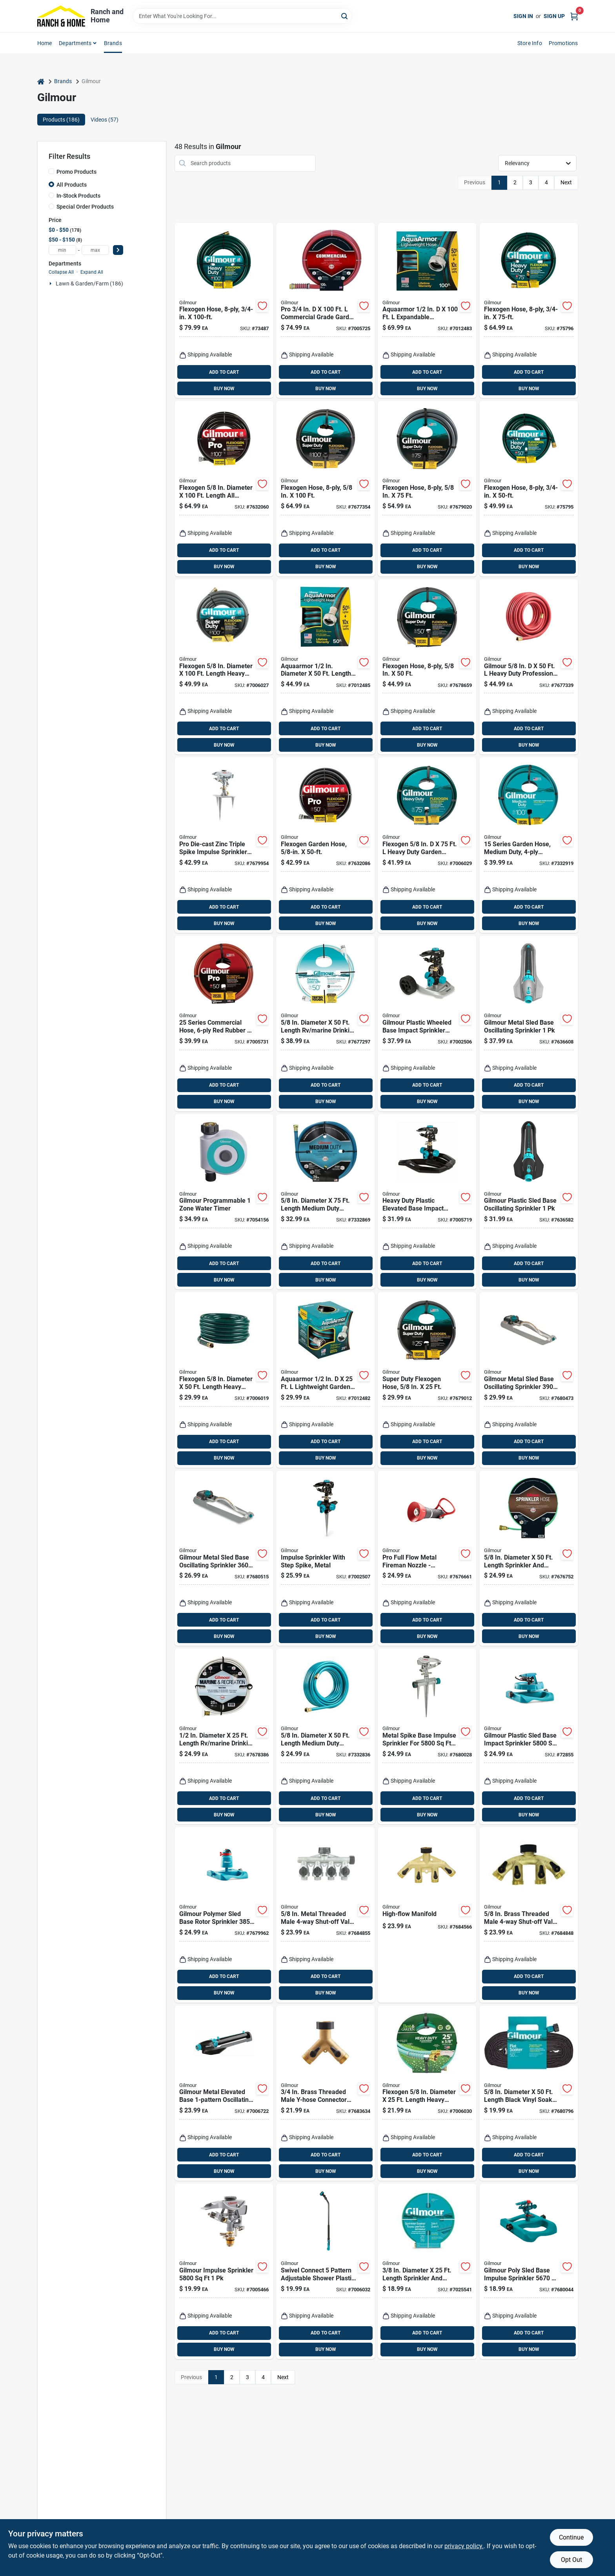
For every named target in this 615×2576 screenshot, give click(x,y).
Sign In (523, 16)
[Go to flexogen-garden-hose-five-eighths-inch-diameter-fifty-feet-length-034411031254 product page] (325, 845)
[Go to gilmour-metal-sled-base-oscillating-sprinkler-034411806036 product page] (528, 1380)
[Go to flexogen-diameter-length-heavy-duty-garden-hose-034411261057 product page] (224, 667)
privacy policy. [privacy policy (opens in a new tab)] (464, 2546)
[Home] (40, 81)
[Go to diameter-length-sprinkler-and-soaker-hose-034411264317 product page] (528, 1558)
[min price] (62, 250)
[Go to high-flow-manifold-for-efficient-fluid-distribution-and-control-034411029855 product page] (427, 1915)
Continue (571, 2537)
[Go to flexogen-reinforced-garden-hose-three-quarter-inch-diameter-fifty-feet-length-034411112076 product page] (528, 488)
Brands (113, 43)
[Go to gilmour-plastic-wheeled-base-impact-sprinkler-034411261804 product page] (427, 1023)
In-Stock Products (78, 196)
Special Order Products (85, 207)
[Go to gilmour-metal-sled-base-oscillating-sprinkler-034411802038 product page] (224, 1558)
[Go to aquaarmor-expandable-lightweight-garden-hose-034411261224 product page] (427, 310)
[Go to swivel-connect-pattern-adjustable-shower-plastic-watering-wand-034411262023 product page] (325, 2271)
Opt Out (571, 2559)
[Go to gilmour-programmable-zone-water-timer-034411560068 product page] (224, 1202)
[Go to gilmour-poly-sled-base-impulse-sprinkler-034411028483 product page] (528, 2271)
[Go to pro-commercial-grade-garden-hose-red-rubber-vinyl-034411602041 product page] (325, 310)
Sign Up (554, 16)
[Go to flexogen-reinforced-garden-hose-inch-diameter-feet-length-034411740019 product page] (325, 488)
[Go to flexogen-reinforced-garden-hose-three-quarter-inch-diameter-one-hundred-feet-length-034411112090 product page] (224, 310)
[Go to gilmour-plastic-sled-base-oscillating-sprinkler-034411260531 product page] (528, 1202)
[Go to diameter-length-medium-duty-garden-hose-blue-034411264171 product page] (325, 1736)
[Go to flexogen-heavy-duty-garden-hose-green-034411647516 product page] (427, 845)
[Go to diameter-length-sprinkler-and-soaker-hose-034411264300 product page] (427, 2271)
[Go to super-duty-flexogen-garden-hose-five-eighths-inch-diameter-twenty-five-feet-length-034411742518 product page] (427, 1380)
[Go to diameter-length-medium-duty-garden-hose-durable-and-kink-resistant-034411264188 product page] (325, 1202)
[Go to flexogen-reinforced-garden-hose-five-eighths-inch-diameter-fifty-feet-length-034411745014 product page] (427, 667)
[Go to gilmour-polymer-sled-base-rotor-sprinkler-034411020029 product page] (224, 1915)
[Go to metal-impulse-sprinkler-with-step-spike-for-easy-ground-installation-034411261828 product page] (325, 1558)
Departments (75, 43)
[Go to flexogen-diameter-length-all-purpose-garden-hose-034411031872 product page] (224, 488)
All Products (71, 185)
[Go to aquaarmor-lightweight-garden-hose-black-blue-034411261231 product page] (325, 1380)
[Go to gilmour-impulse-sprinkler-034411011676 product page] (224, 2271)
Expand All (91, 272)
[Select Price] (118, 250)
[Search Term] (242, 16)
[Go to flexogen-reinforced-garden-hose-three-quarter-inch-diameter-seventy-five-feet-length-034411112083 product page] (528, 310)
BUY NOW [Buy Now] (224, 388)
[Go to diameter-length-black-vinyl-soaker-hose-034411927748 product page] (528, 2093)
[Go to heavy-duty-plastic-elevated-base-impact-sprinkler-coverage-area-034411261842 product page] (427, 1202)
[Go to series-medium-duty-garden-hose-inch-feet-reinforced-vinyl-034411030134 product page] (528, 845)
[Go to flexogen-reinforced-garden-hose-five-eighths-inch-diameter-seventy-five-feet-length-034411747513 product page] (427, 488)
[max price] (95, 250)
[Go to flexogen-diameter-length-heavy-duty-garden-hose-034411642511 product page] (427, 2093)
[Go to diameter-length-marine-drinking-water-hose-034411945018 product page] (325, 1023)
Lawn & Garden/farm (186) (89, 283)
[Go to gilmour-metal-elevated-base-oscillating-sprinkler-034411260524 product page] (224, 2093)
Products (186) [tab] (61, 119)
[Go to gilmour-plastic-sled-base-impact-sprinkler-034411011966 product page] (528, 1736)
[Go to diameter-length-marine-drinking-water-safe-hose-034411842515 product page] (224, 1736)
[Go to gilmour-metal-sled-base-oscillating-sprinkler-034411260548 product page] (528, 1023)
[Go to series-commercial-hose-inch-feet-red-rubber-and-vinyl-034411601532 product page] (224, 1023)
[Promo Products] (51, 171)
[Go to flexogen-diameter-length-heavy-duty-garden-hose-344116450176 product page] (224, 1380)
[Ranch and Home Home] (61, 16)
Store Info (529, 43)
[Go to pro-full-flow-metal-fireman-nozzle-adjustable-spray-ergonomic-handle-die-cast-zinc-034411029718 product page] (427, 1558)
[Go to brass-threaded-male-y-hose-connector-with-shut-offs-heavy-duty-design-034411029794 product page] (325, 2093)
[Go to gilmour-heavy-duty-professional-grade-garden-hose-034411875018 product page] (528, 667)
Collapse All (61, 272)
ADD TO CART (224, 372)
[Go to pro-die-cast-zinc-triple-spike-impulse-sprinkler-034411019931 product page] (224, 845)
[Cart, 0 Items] (574, 16)
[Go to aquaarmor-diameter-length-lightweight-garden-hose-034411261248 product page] (325, 667)
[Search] (345, 15)
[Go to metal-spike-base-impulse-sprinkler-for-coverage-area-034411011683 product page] (427, 1736)
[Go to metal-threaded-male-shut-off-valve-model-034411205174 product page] (325, 1915)
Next (566, 182)
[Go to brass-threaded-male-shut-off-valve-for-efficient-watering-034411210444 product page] (528, 1915)
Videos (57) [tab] (104, 119)
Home (44, 43)
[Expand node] (51, 283)
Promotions (563, 43)
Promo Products (76, 172)
